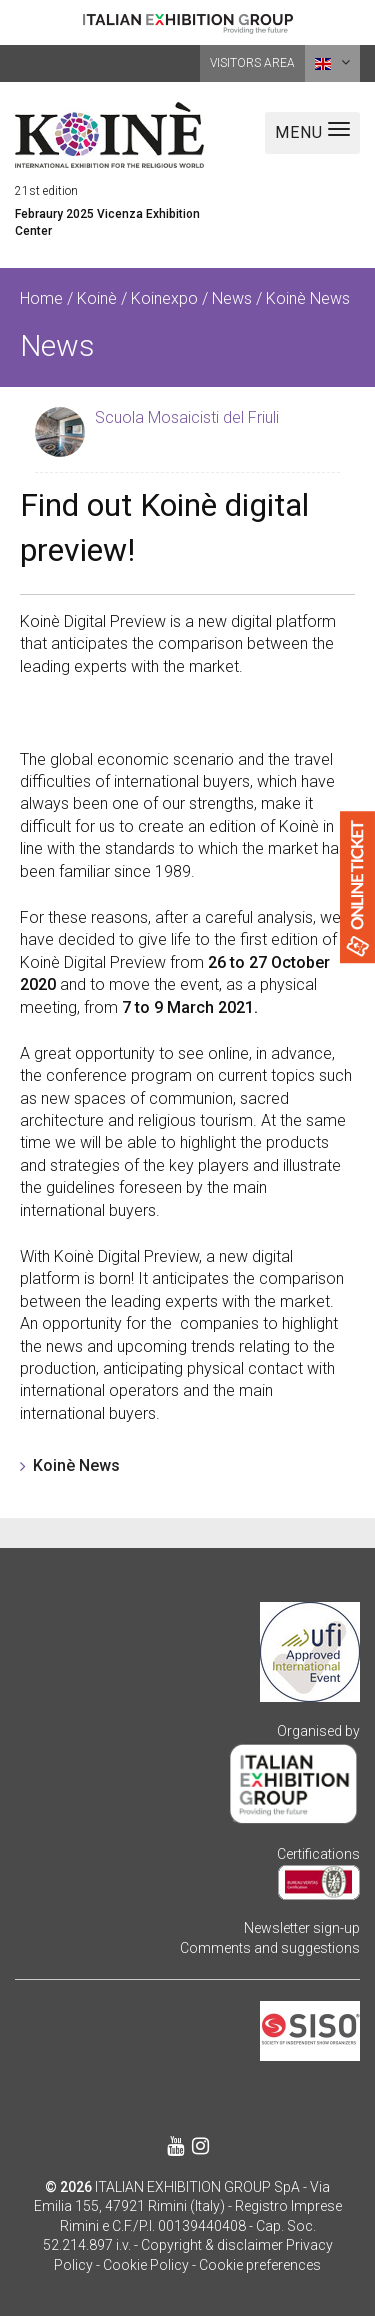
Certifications (318, 1854)
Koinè (97, 298)
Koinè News (76, 1465)
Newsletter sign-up (302, 1928)
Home (41, 298)
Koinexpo (164, 298)
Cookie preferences (260, 2265)
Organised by (318, 1731)
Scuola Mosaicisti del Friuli (187, 417)
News (232, 298)
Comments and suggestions (270, 1948)
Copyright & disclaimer (212, 2245)
